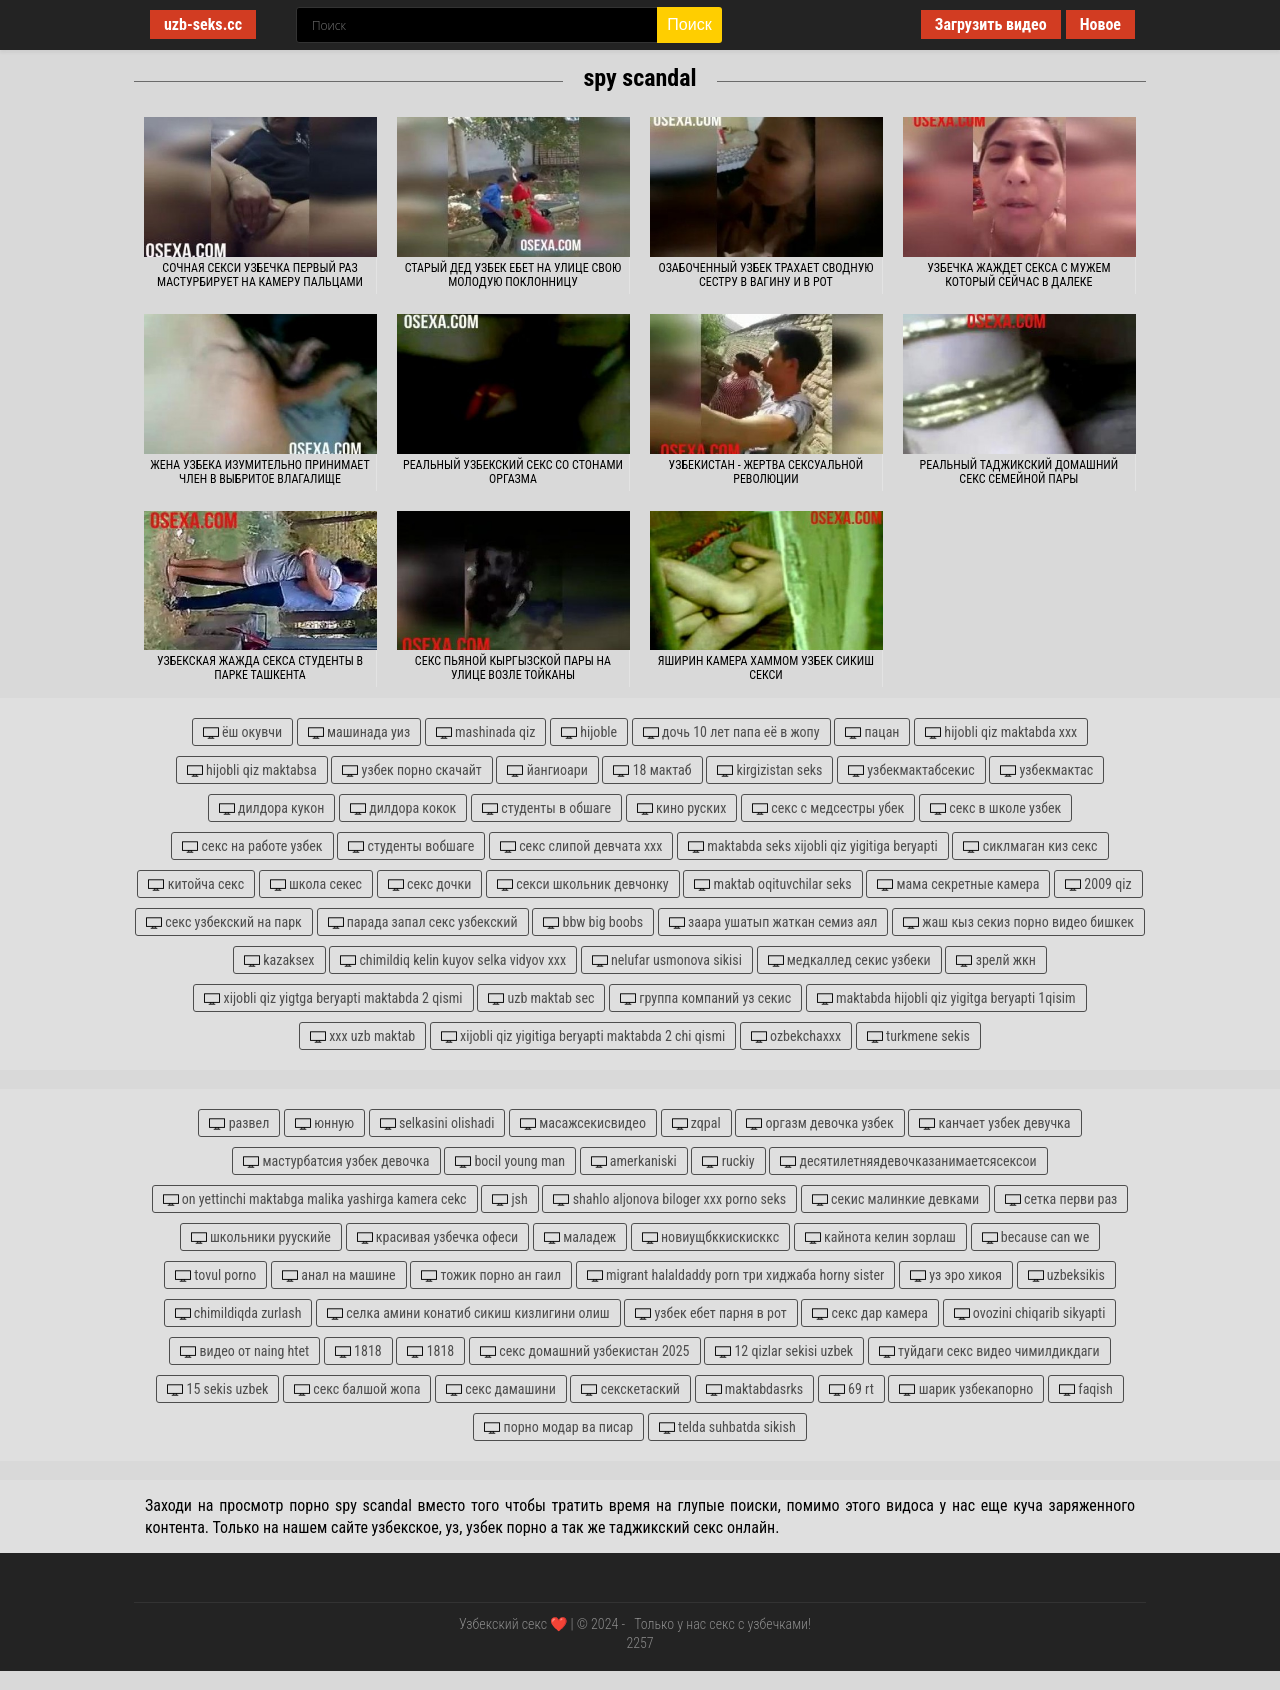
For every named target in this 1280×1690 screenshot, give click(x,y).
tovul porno (215, 1275)
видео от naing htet (244, 1351)
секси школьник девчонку (583, 884)
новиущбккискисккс (710, 1237)
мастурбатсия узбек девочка (336, 1161)
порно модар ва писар (558, 1427)
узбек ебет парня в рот (710, 1313)
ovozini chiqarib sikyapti (1030, 1313)
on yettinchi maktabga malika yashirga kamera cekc (315, 1199)
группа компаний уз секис (705, 998)
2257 (639, 1643)
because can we (1036, 1237)
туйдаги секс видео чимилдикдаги (989, 1351)
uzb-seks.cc (203, 24)
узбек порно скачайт (411, 770)
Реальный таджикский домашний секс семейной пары (1019, 472)
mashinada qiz (486, 732)
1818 (358, 1351)
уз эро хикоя (956, 1275)
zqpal (696, 1123)
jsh (510, 1199)
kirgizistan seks (769, 770)
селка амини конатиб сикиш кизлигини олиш (468, 1313)
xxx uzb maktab (362, 1036)
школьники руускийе (261, 1237)
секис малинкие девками (895, 1199)
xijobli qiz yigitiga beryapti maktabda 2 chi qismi (583, 1036)
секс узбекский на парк (224, 922)
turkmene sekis (918, 1036)
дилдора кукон (272, 808)
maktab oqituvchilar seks (772, 884)
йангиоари (547, 770)
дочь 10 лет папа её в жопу (731, 732)
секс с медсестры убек (828, 808)
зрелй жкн (996, 960)
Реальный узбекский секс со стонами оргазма (513, 472)
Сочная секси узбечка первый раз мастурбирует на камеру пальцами (260, 275)
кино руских (681, 808)
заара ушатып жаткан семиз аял (773, 922)
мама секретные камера (958, 884)
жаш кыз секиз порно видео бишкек (1018, 922)
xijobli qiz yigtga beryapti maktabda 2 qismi (333, 998)
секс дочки (430, 884)
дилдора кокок (403, 808)
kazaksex (279, 960)
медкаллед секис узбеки (849, 960)
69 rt (851, 1389)
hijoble (589, 732)
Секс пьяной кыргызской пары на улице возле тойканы (513, 668)
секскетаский (630, 1389)
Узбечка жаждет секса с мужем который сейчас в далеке (1018, 275)
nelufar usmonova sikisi (667, 960)
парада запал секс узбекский (423, 922)
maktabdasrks (755, 1389)
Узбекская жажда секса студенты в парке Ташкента (260, 668)
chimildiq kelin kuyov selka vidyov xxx (453, 960)
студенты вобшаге (411, 846)
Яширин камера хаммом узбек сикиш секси (766, 668)
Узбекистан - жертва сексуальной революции (766, 472)
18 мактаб (652, 770)
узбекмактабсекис (911, 770)
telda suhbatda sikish (727, 1427)
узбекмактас (1046, 770)
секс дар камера (870, 1313)
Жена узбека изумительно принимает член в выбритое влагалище (259, 472)
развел (239, 1123)
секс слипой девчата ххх (581, 846)
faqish (1086, 1389)
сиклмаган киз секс (1030, 846)
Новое (1100, 24)
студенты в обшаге (546, 808)
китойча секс (196, 884)
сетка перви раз (1061, 1199)
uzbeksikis (1066, 1275)
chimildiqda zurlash (238, 1313)
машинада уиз (359, 732)
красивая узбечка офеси (438, 1237)
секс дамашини (501, 1389)
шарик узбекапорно (966, 1389)
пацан (872, 732)
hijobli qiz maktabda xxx (1001, 732)
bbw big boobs (593, 922)
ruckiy (728, 1161)
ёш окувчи (242, 732)
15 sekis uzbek (217, 1389)
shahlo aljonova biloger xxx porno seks (669, 1199)
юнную (324, 1123)
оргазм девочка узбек (819, 1123)
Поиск (689, 24)
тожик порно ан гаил (491, 1275)
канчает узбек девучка (994, 1123)
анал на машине (339, 1275)
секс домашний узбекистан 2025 (585, 1351)
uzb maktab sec (541, 998)
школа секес (316, 884)
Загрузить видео (991, 24)
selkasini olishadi (437, 1123)
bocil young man (510, 1161)
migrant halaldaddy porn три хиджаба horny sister (736, 1275)
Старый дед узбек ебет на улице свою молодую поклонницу (513, 275)
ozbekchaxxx (796, 1036)
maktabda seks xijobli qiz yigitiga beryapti (813, 846)
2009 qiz (1098, 884)
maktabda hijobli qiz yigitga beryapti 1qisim (946, 998)
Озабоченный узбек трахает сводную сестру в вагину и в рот (765, 275)
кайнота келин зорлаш (880, 1237)
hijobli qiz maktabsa (252, 770)
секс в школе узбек (995, 808)
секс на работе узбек (252, 846)
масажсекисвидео (583, 1123)
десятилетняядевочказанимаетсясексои (908, 1161)
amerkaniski (634, 1161)
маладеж (580, 1237)
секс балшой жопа (357, 1389)
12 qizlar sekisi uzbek (784, 1351)
